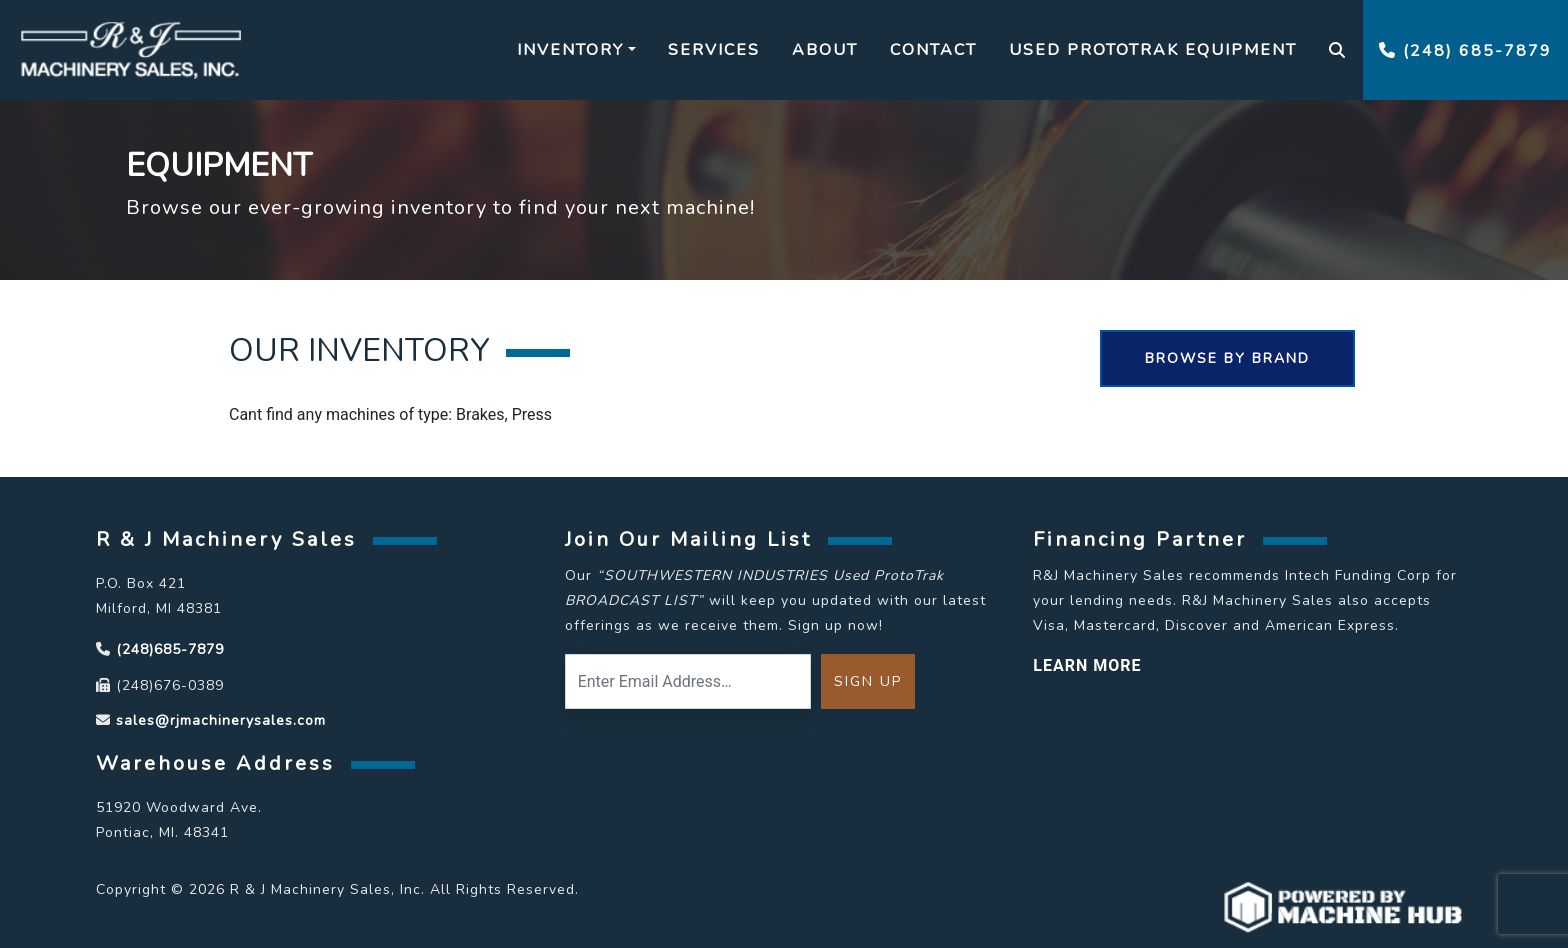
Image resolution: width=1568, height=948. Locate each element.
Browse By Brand (1227, 358)
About (825, 50)
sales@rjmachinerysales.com (221, 720)
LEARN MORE (1087, 665)
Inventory (570, 50)
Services (714, 50)
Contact (933, 50)
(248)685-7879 (170, 649)
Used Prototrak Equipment (1153, 50)
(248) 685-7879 (1465, 51)
